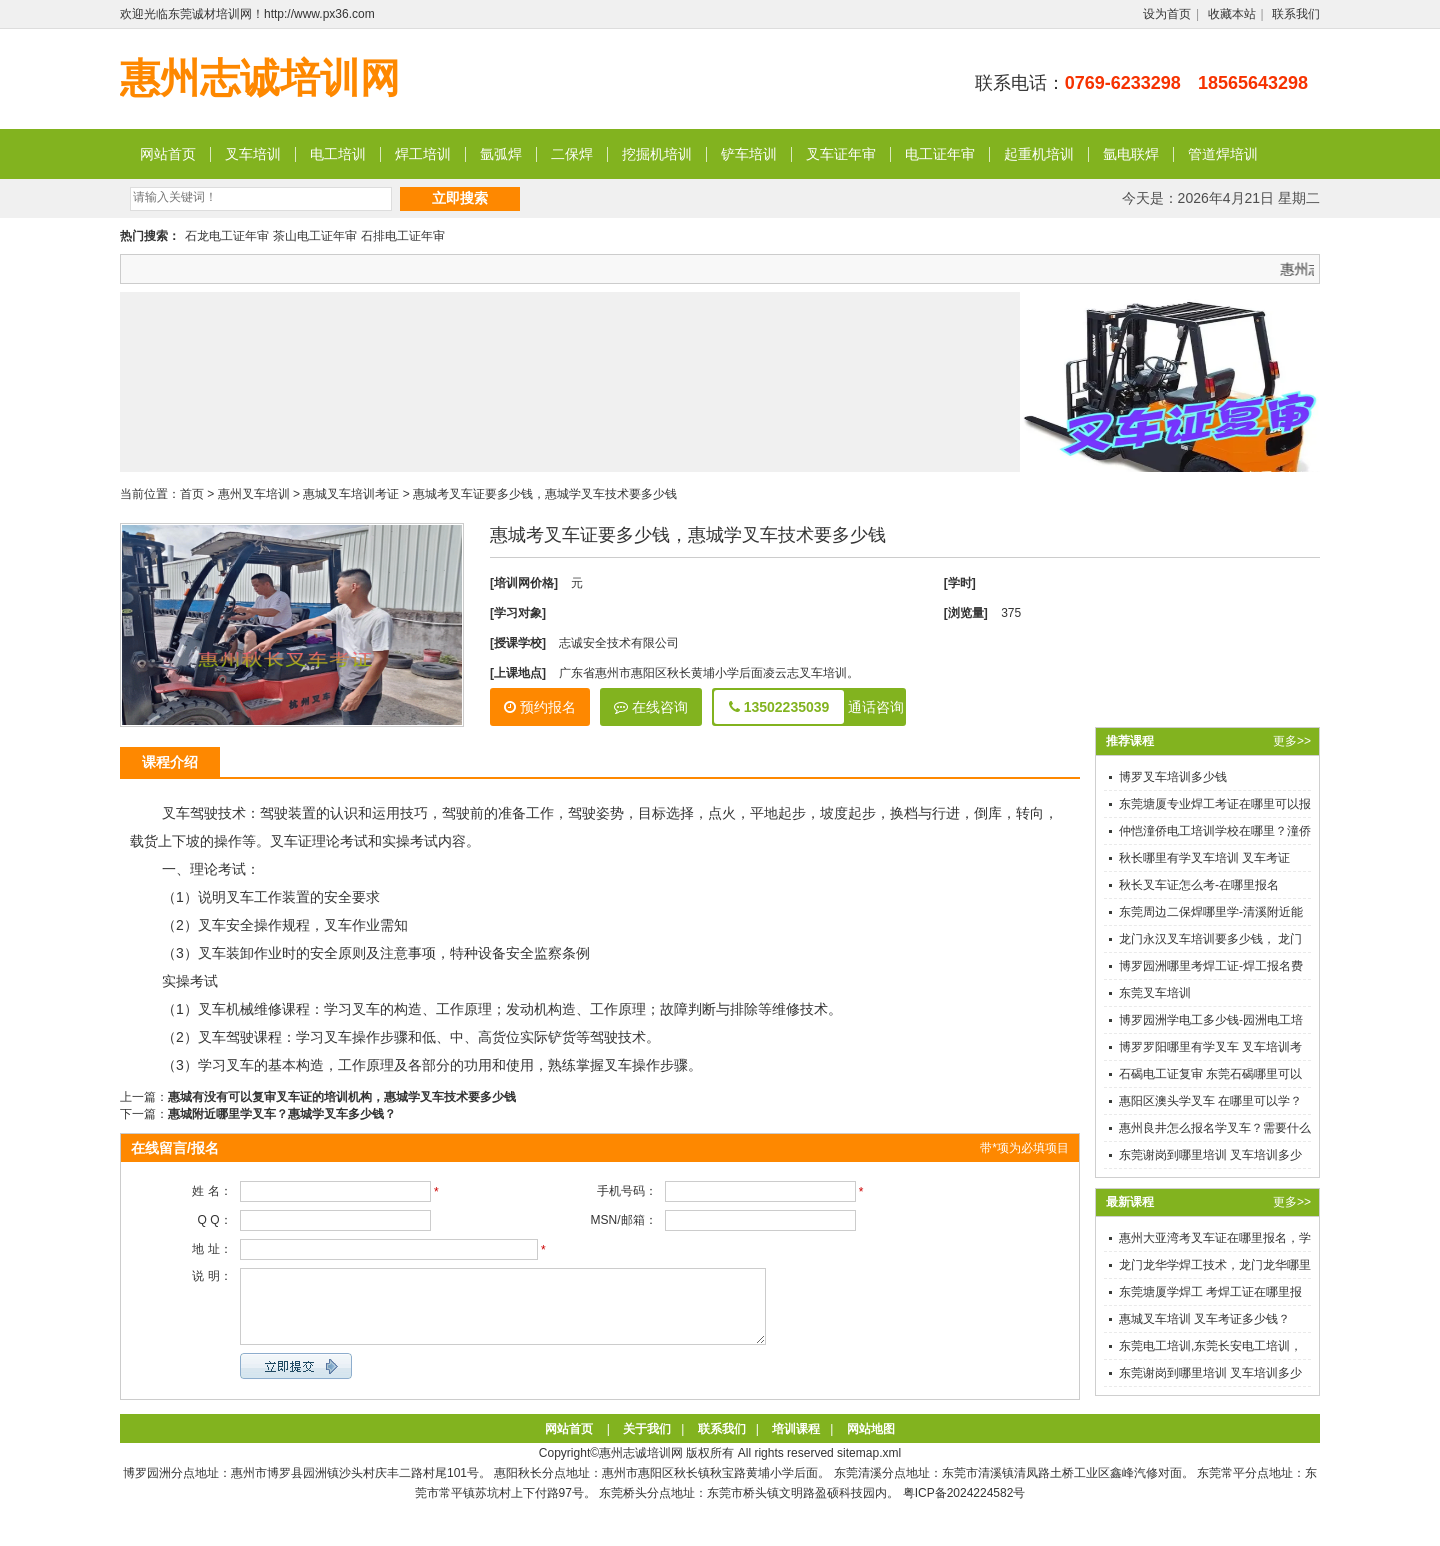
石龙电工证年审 (227, 236)
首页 (192, 494)
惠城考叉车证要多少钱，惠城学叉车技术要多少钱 (545, 494)
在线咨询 (651, 707)
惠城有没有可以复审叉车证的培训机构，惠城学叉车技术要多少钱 (342, 1097)
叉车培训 (253, 154)
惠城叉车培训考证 (351, 494)
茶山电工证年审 (315, 236)
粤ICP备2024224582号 (964, 1508)
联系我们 (1296, 14)
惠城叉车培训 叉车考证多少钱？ (1204, 1319)
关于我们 (647, 1444)
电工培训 (338, 154)
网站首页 (168, 154)
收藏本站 (1232, 14)
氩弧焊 (501, 154)
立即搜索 (460, 198)
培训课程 (796, 1444)
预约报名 (540, 707)
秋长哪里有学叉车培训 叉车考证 (1204, 858)
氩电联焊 (1131, 154)
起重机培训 (1039, 154)
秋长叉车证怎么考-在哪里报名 (1199, 885)
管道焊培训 (1223, 154)
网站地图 (871, 1444)
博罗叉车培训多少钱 (1173, 777)
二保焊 (572, 154)
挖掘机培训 (657, 154)
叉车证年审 (841, 154)
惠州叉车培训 (254, 494)
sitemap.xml (869, 1468)
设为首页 (1167, 14)
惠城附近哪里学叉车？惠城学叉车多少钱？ (282, 1114)
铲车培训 (749, 154)
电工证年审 (940, 154)
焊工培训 (423, 154)
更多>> (1292, 741)
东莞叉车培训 (1155, 993)
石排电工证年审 (403, 236)
